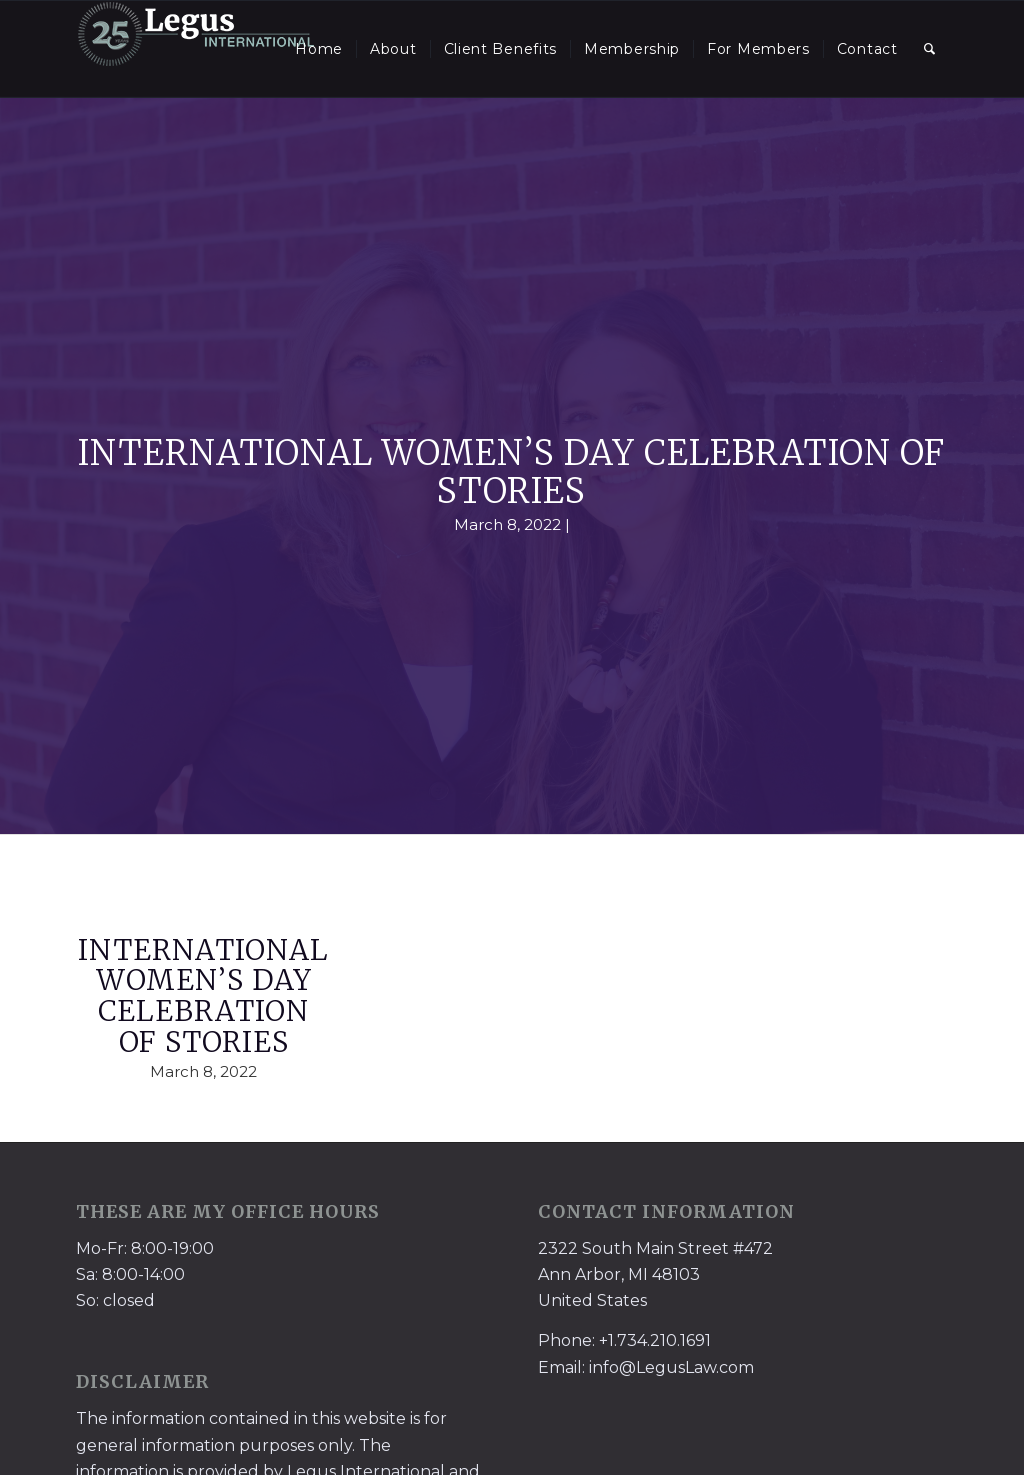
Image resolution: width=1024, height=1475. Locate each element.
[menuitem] (319, 49)
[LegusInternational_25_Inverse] (196, 49)
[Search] (930, 49)
